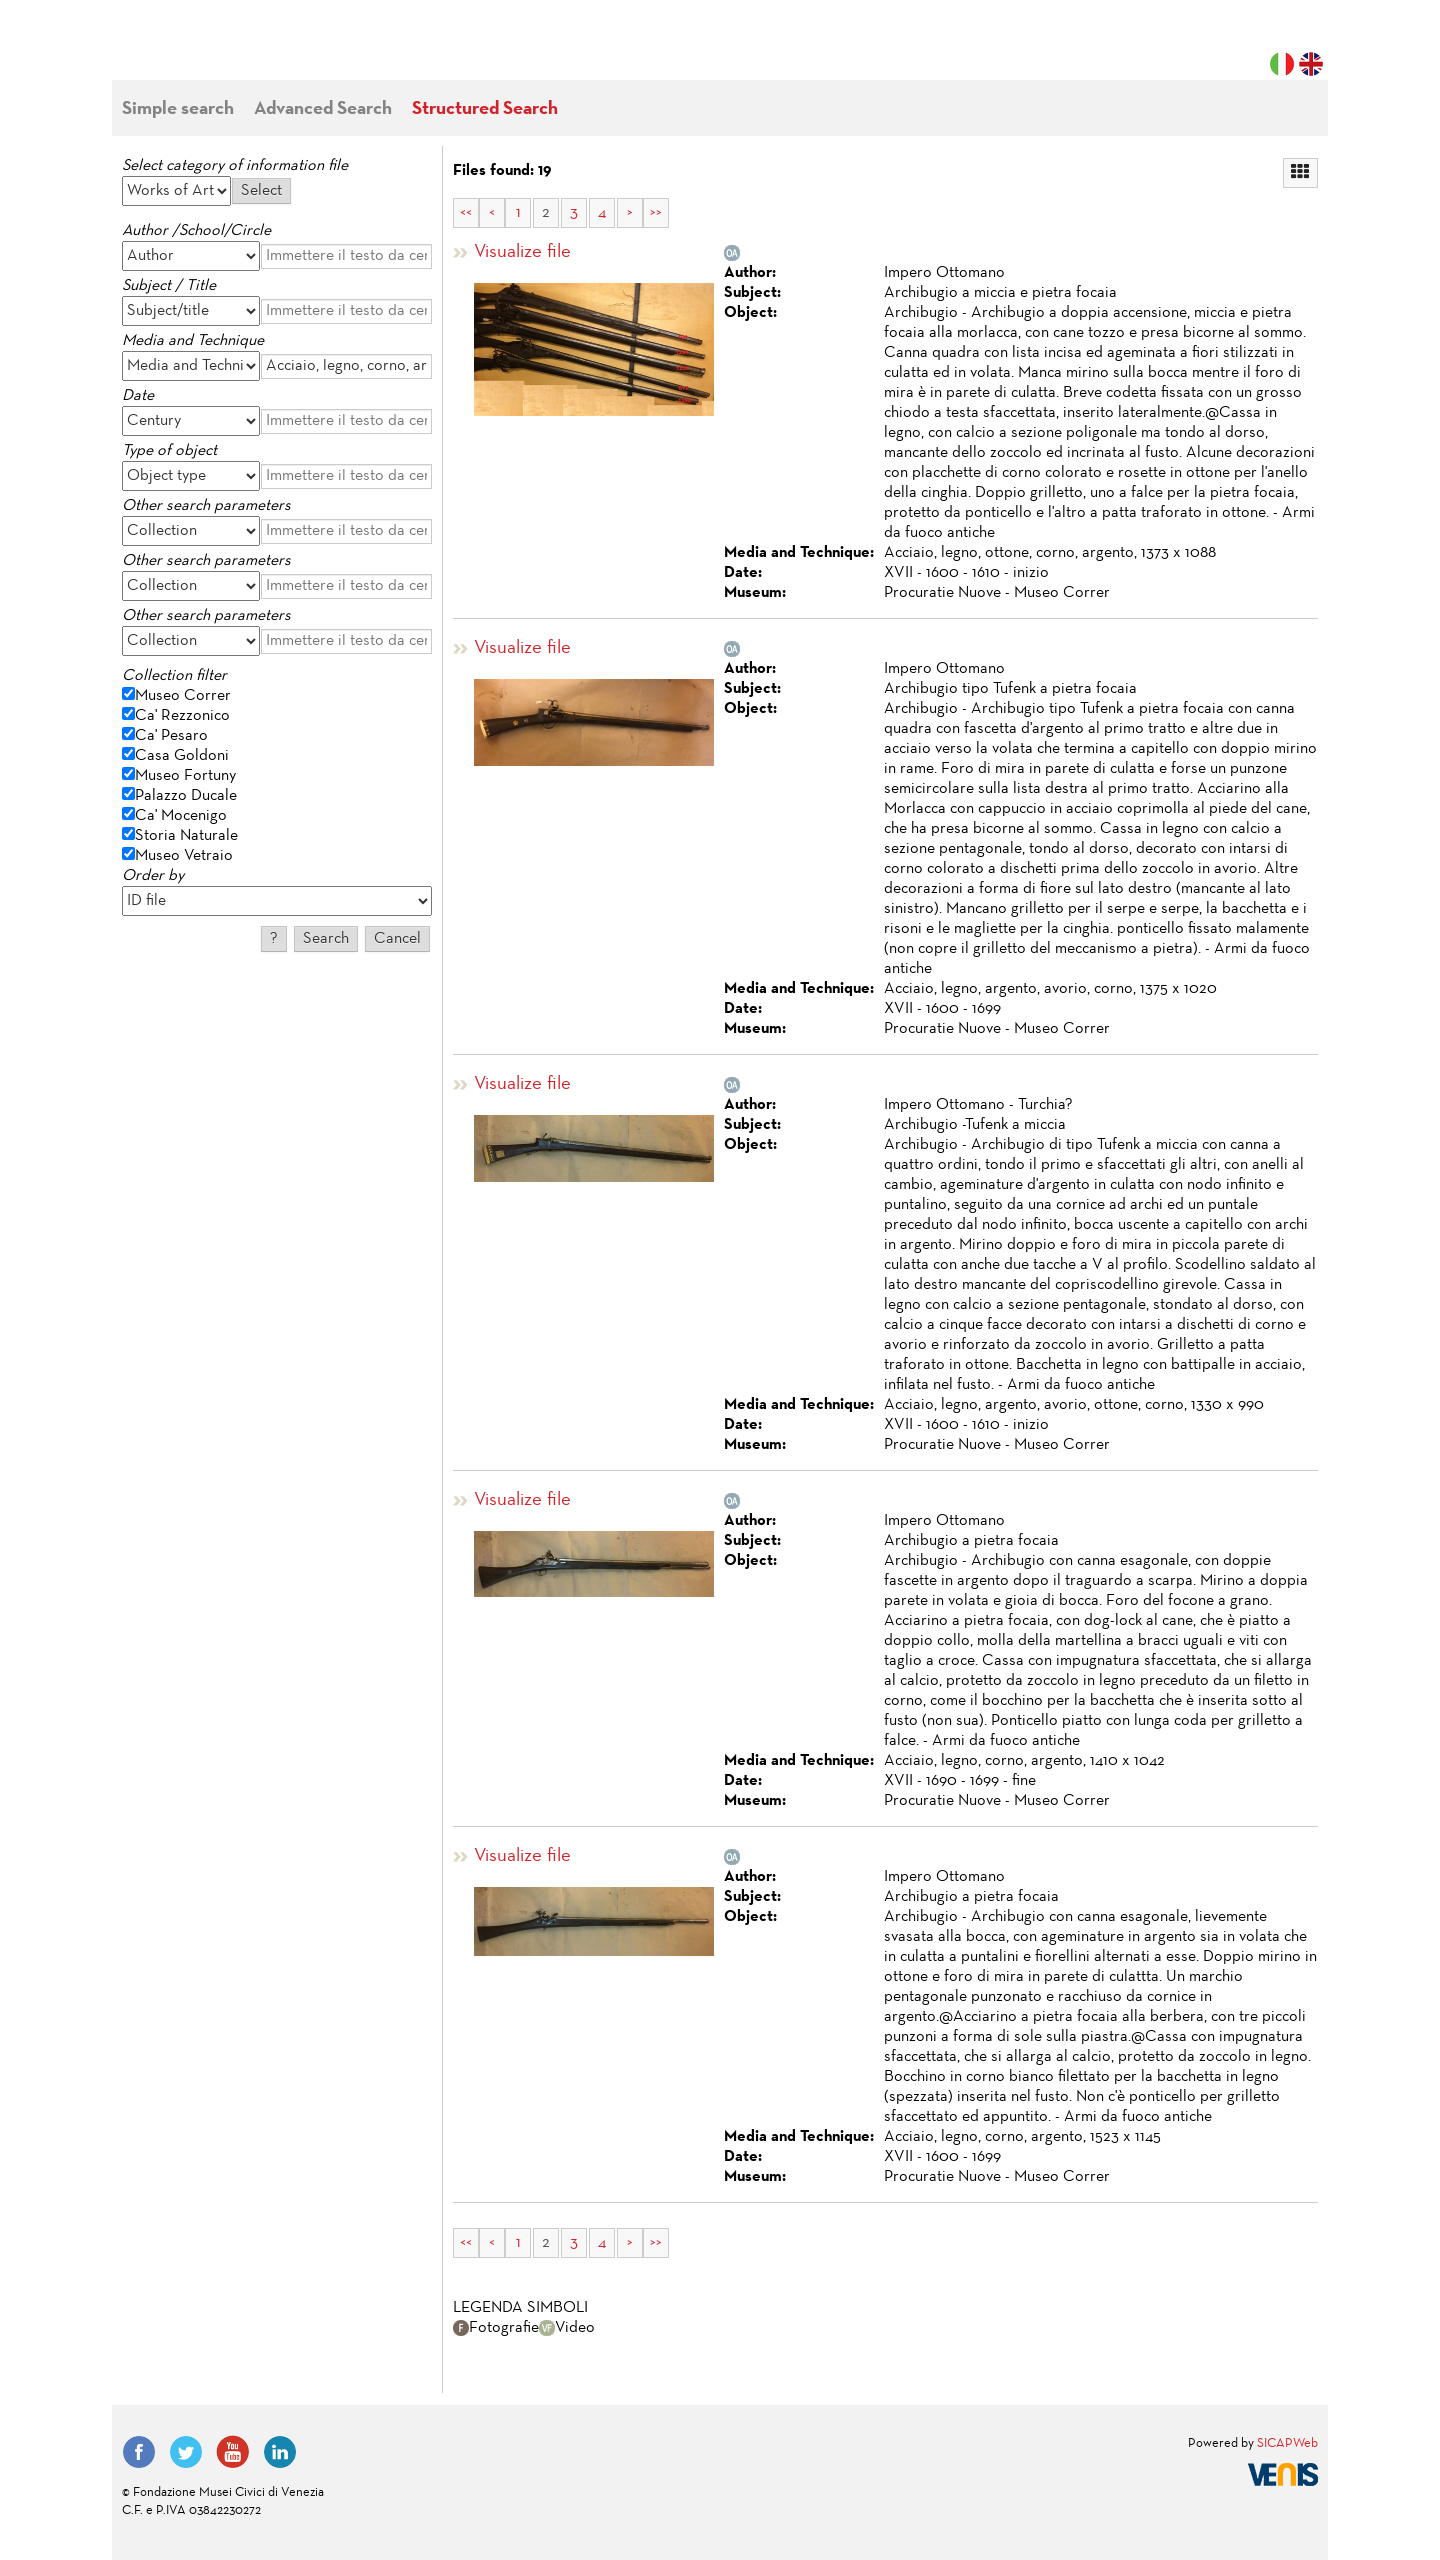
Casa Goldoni (182, 756)
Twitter (186, 2452)
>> (656, 213)
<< (466, 213)
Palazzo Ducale (186, 796)
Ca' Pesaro (171, 736)
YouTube (233, 2452)
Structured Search (485, 109)
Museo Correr (183, 696)
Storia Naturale (186, 836)
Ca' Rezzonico (182, 716)
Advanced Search (323, 109)
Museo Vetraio (184, 856)
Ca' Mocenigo (181, 816)
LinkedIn (280, 2452)
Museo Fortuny (185, 776)
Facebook (139, 2452)
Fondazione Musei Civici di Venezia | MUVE (204, 50)
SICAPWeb (1287, 2444)
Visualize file (522, 252)
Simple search (178, 109)
